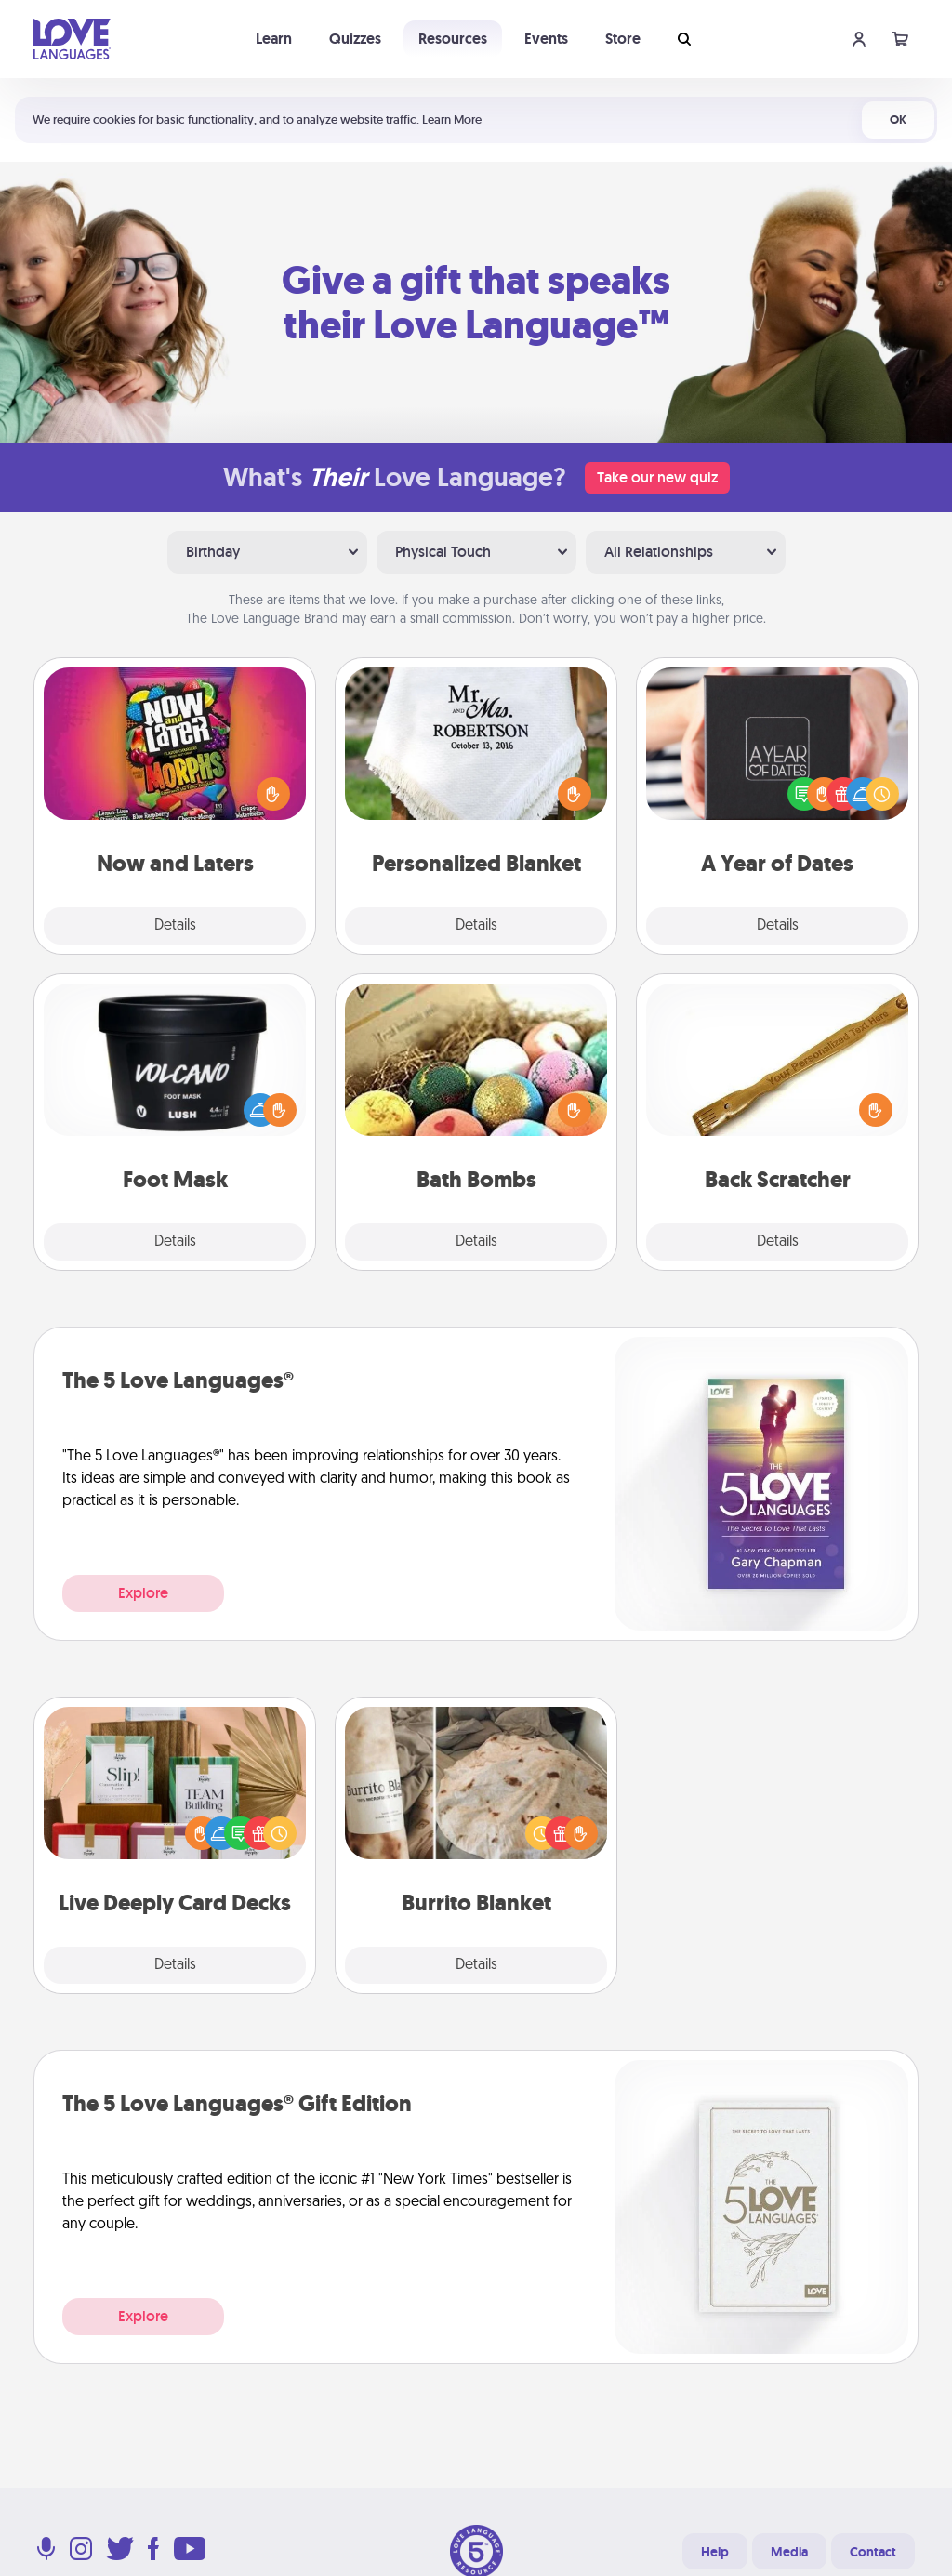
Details (175, 925)
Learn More (452, 119)
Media (789, 2551)
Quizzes (355, 38)
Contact (873, 2551)
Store (623, 38)
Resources (452, 38)
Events (546, 38)
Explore (143, 1593)
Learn (274, 38)
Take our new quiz (657, 477)
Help (715, 2551)
